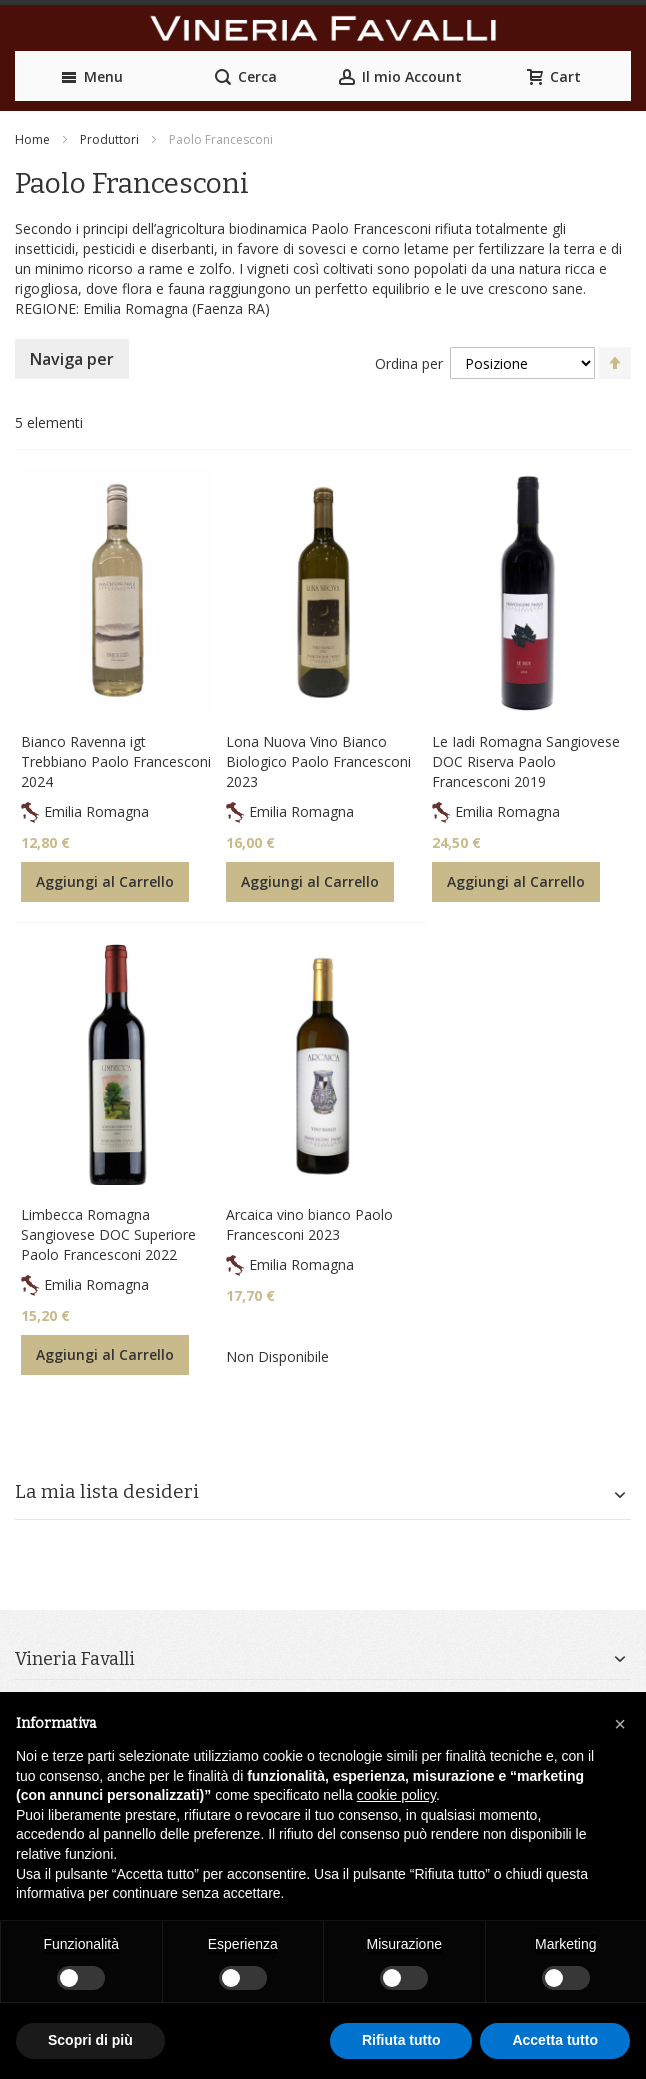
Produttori (109, 139)
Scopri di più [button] (90, 2040)
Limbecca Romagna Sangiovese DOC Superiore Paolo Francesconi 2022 (108, 1234)
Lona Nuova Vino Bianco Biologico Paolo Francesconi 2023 (318, 761)
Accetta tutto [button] (555, 2040)
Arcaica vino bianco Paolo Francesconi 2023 (309, 1224)
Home (32, 139)
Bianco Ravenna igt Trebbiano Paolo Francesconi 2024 (116, 761)
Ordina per (409, 363)
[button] (620, 1724)
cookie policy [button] (396, 1795)
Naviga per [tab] (72, 359)
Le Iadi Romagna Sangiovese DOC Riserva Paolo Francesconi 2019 (526, 761)
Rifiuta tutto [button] (401, 2040)
